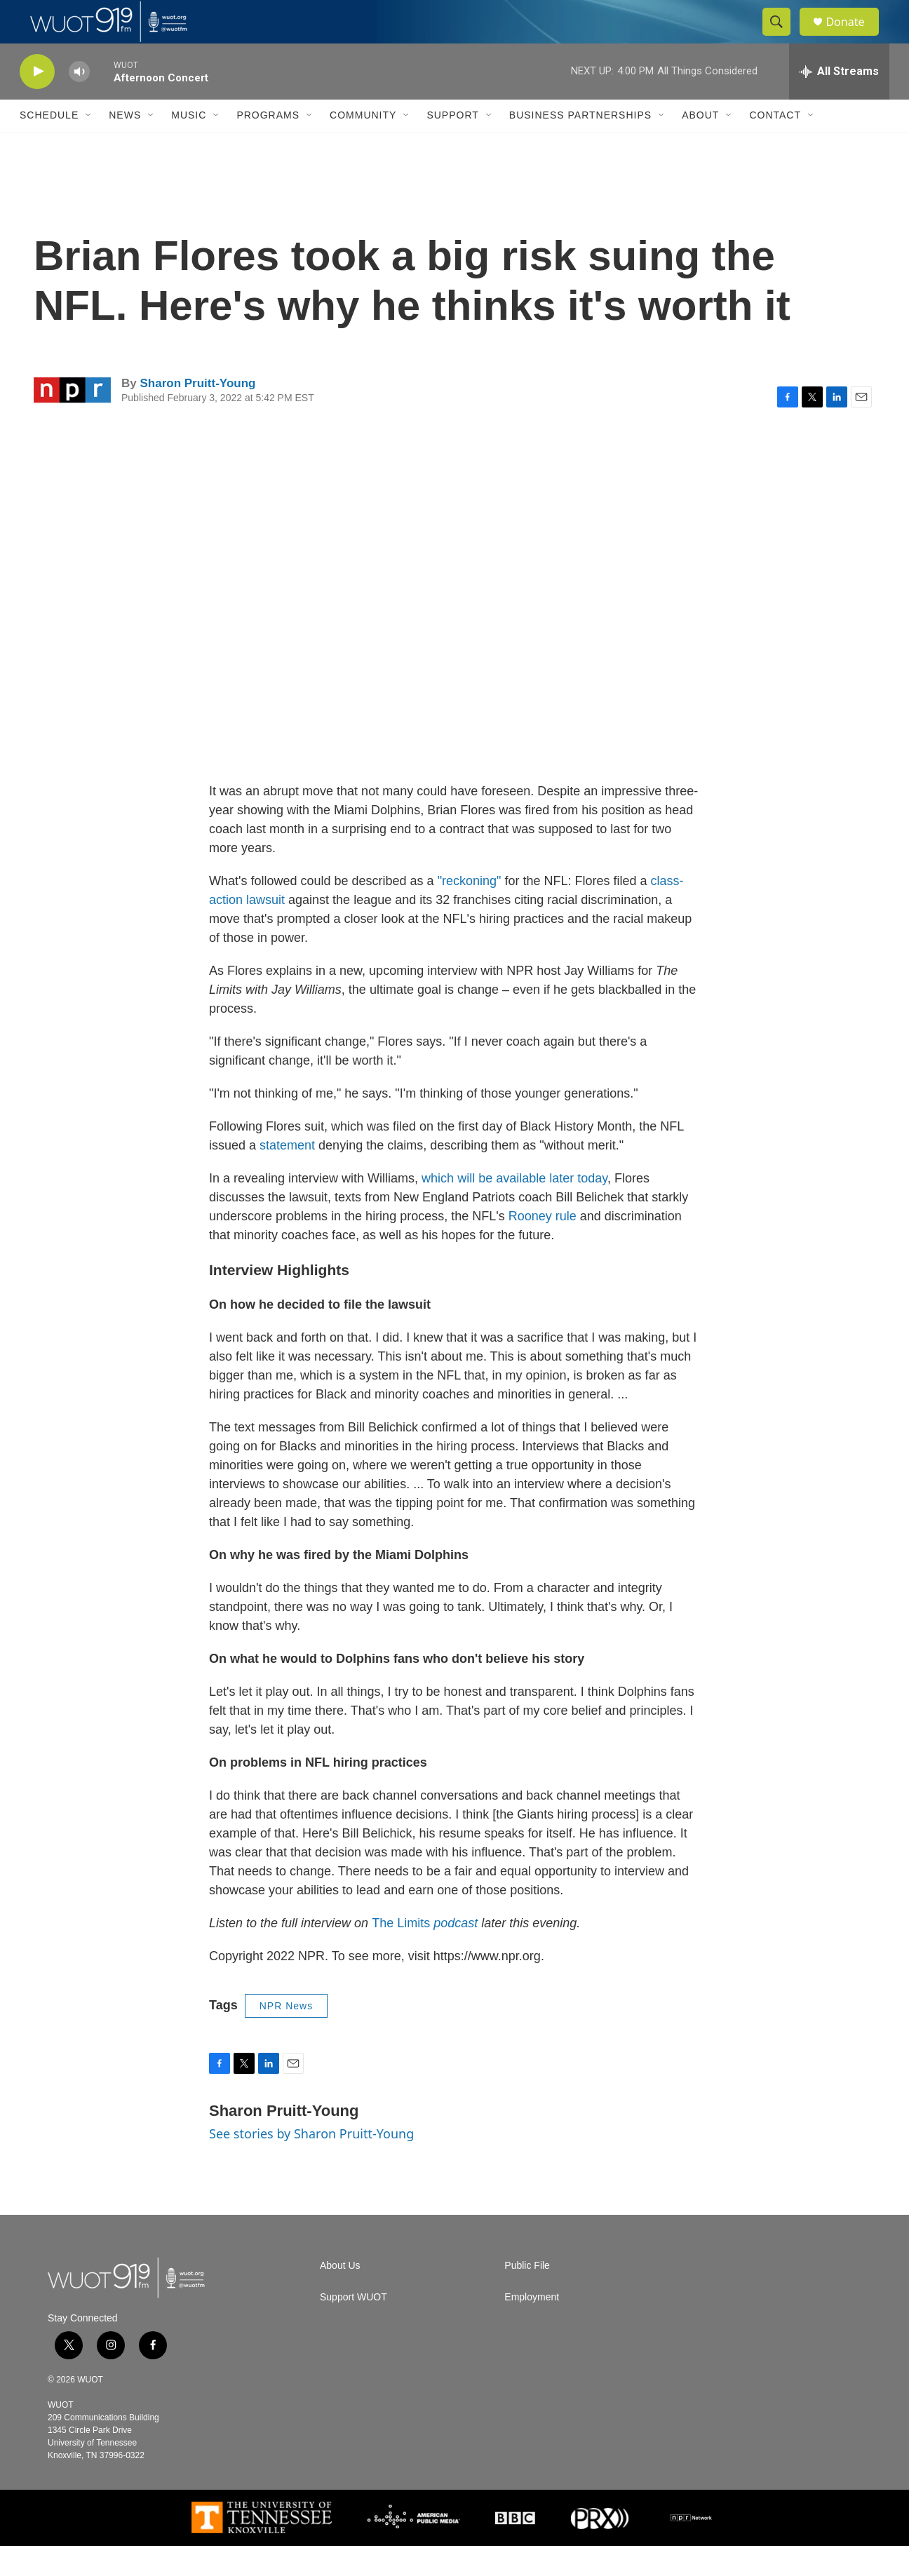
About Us (340, 2296)
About (700, 145)
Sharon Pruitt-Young (197, 413)
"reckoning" (469, 911)
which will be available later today (514, 1208)
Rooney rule (543, 1246)
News (125, 145)
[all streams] (839, 102)
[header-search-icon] (783, 37)
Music (188, 145)
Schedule (49, 145)
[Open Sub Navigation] (89, 145)
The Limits (425, 1953)
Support (452, 145)
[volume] (79, 102)
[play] (37, 102)
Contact (775, 145)
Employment (531, 2327)
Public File (527, 2296)
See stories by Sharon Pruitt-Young (311, 2163)
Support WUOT (353, 2327)
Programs (267, 145)
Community (363, 145)
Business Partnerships (580, 145)
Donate (853, 36)
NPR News (286, 2036)
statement (287, 1175)
